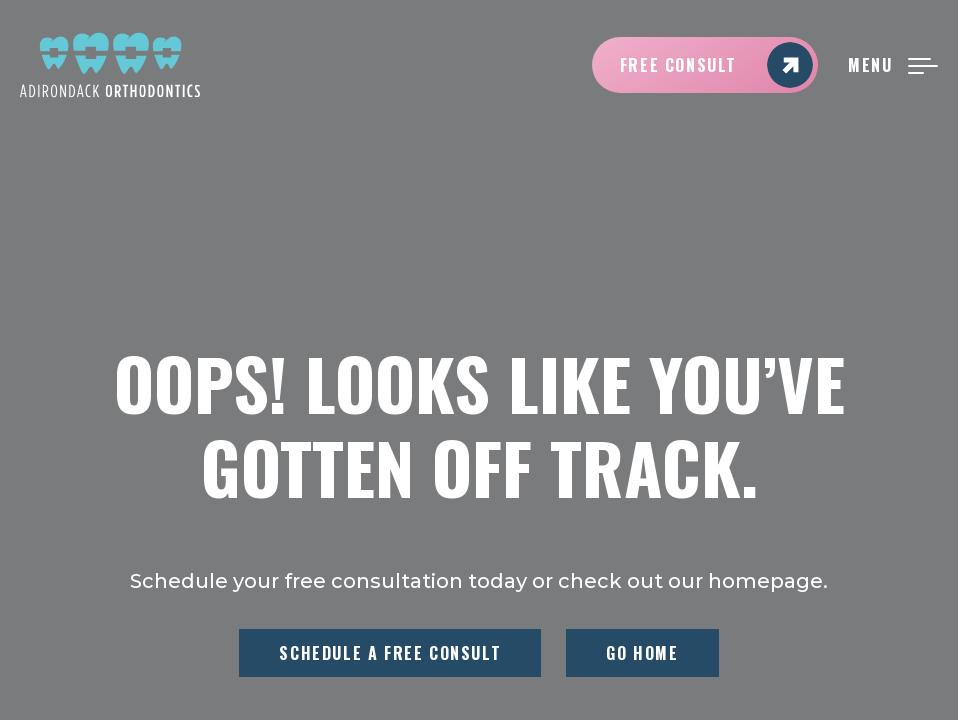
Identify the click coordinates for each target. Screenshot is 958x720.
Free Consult (716, 65)
